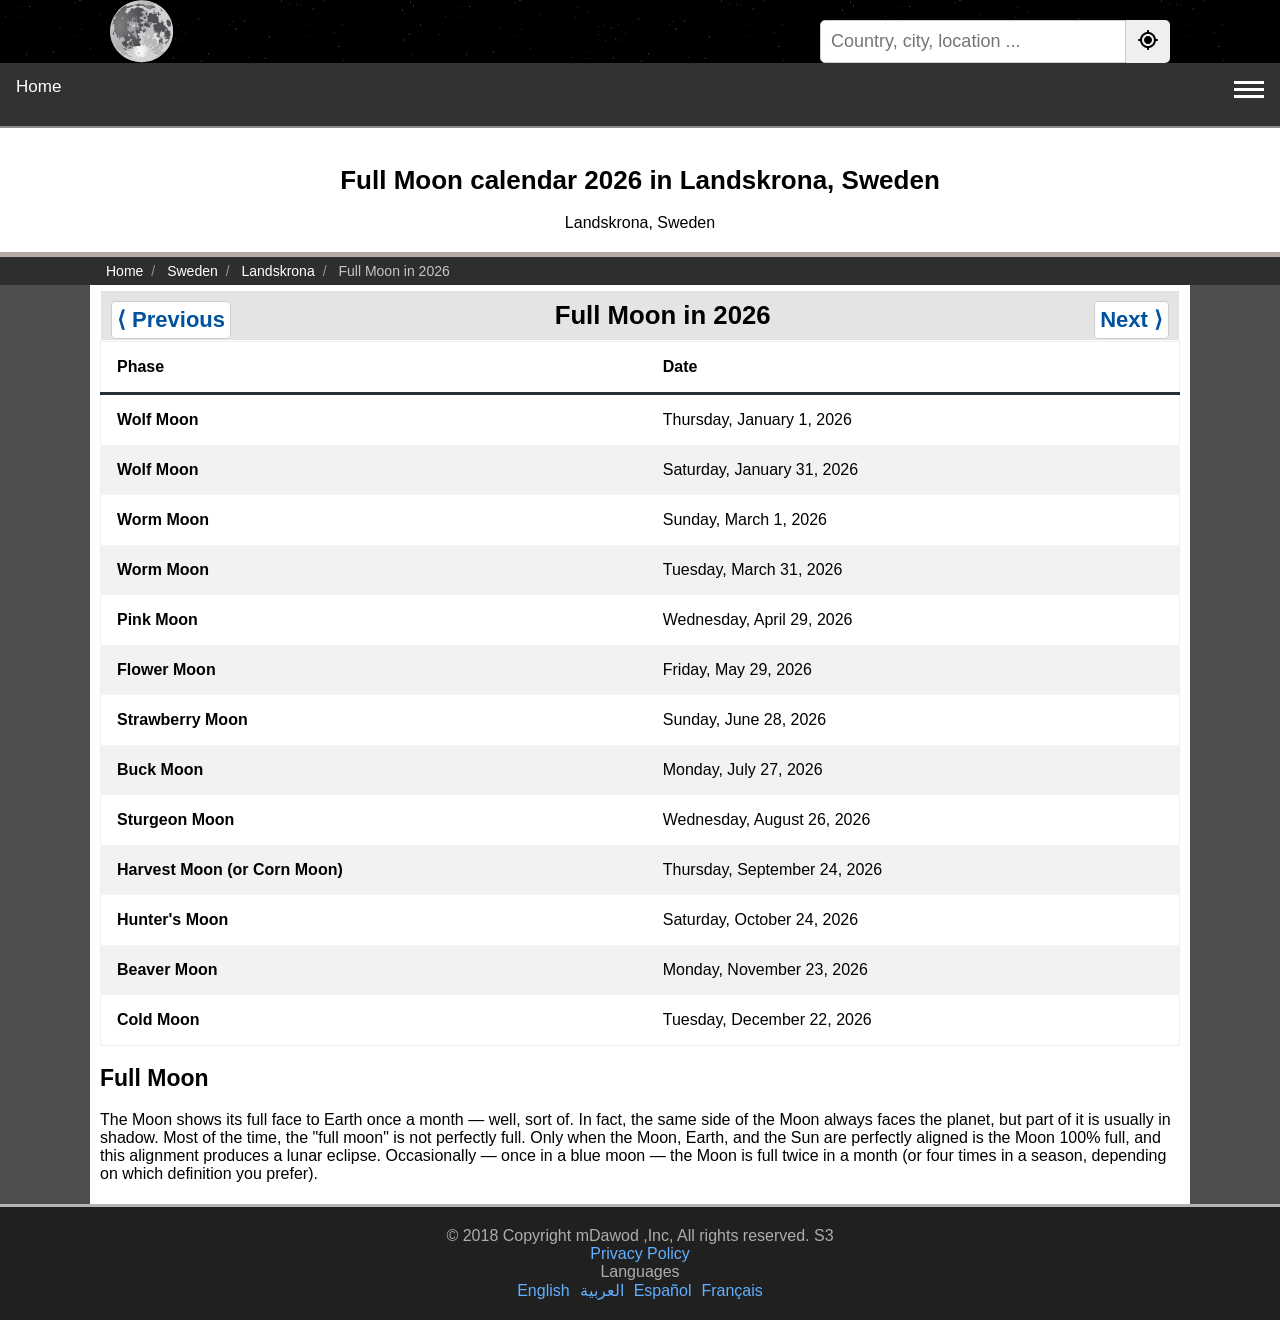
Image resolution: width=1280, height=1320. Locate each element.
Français (731, 1290)
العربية (602, 1290)
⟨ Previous (171, 319)
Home (38, 86)
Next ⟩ (1131, 319)
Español (663, 1290)
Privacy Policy (640, 1253)
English (543, 1290)
